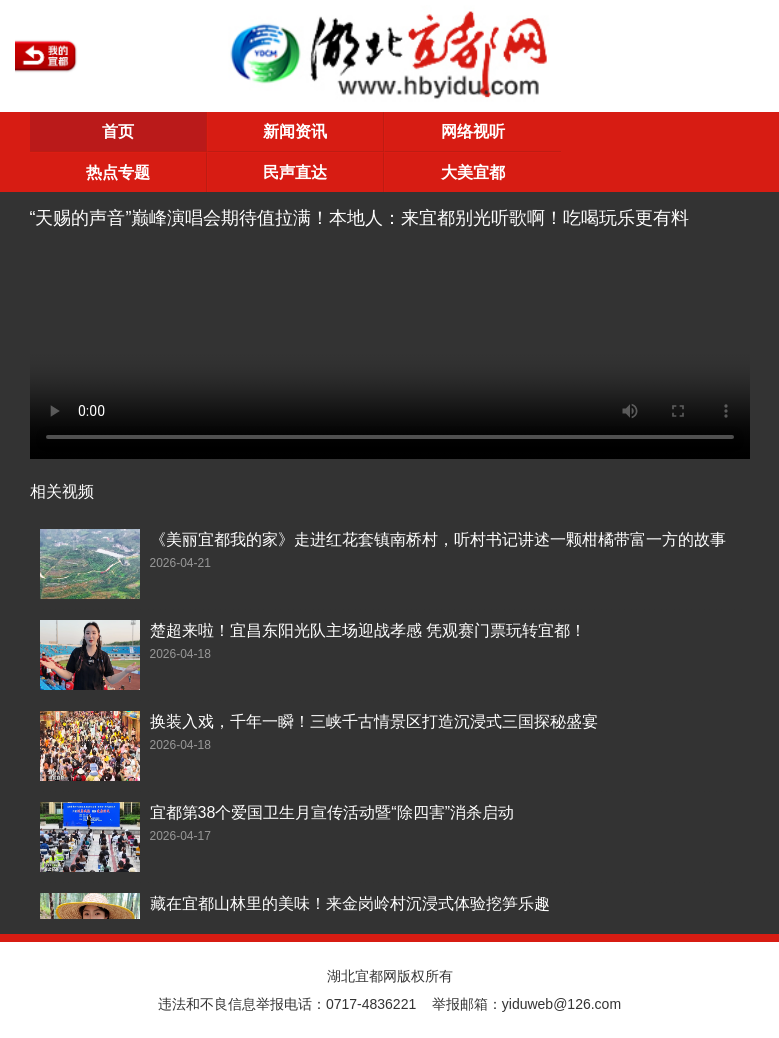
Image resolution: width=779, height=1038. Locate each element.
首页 (118, 131)
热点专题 (118, 172)
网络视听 (473, 131)
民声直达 (295, 172)
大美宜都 (473, 172)
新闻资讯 (295, 131)
